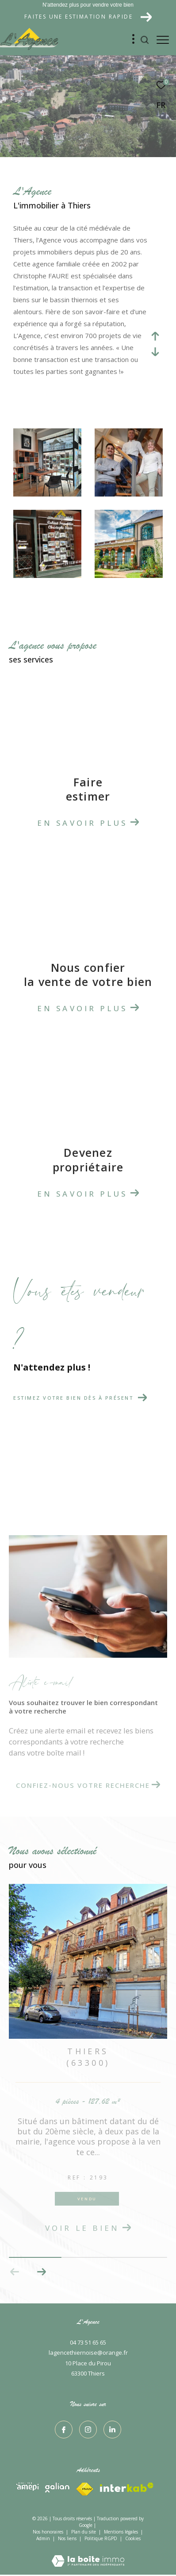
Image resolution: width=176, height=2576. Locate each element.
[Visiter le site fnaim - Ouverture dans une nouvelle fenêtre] (126, 2487)
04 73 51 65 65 (88, 2342)
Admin (43, 2538)
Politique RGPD (100, 2538)
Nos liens (68, 2538)
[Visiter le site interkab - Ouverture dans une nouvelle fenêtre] (27, 2487)
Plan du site (84, 2532)
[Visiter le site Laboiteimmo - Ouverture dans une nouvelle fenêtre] (88, 2555)
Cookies (133, 2538)
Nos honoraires (48, 2532)
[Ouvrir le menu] (162, 39)
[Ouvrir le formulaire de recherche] (144, 40)
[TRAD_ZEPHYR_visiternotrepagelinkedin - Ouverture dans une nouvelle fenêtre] (112, 2429)
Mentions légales (121, 2532)
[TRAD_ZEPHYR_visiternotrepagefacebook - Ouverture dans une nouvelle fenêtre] (64, 2429)
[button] (41, 2272)
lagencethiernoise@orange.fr (88, 2353)
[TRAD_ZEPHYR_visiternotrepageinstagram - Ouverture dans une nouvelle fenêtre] (88, 2429)
